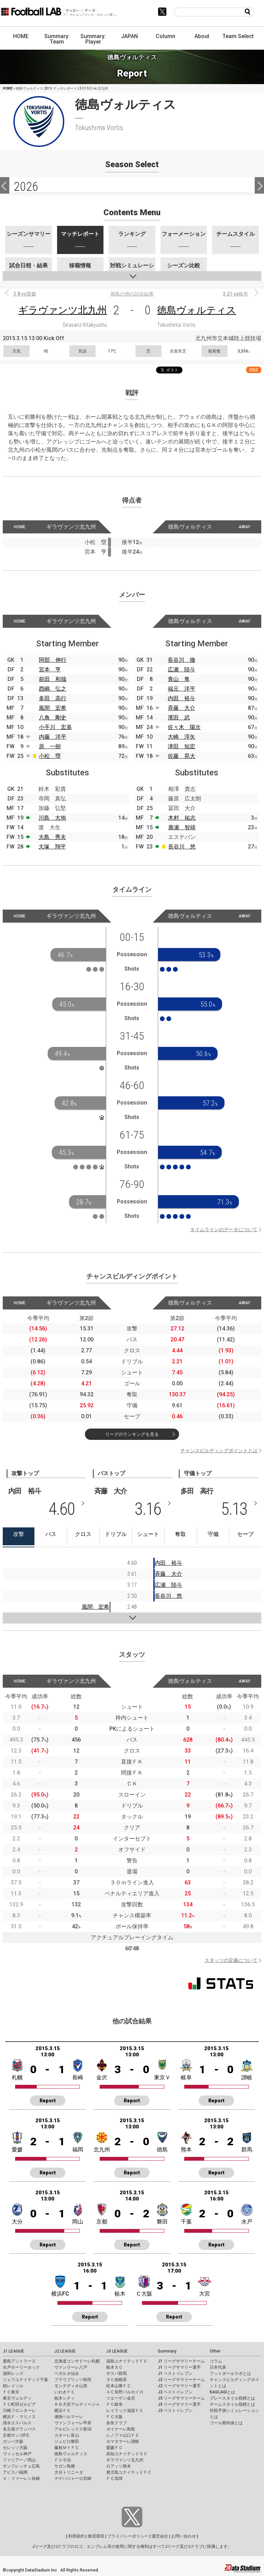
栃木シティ (64, 2398)
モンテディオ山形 (70, 2385)
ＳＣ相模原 (116, 2379)
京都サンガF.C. (16, 2435)
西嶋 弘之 (52, 688)
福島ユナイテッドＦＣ (126, 2361)
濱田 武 (179, 717)
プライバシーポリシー (127, 2536)
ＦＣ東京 (11, 2392)
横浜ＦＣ (62, 2410)
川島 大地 (52, 818)
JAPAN (129, 36)
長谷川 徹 (181, 660)
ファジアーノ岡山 (19, 2460)
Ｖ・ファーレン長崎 (21, 2478)
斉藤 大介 (181, 708)
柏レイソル (13, 2385)
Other (215, 2351)
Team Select (238, 36)
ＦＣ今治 (62, 2460)
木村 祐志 (182, 818)
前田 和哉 (52, 679)
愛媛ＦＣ (114, 2447)
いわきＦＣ (64, 2392)
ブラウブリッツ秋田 (72, 2379)
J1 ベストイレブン (175, 2373)
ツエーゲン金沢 (120, 2398)
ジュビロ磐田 (66, 2441)
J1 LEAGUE (13, 2351)
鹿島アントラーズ (19, 2361)
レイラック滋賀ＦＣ (124, 2410)
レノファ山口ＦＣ (122, 2435)
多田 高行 (52, 698)
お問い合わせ (183, 2536)
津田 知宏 (181, 746)
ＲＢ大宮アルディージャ (77, 2404)
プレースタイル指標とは (232, 2398)
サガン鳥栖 (64, 2466)
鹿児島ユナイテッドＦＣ (129, 2472)
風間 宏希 (52, 708)
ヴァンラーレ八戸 (70, 2367)
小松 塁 (50, 756)
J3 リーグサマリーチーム (181, 2398)
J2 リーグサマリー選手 (179, 2385)
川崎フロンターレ (19, 2410)
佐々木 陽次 (184, 727)
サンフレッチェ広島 (21, 2466)
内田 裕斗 (181, 698)
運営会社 (160, 2536)
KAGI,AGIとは (222, 2392)
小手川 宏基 (55, 727)
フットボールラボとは (230, 2373)
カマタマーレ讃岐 (122, 2441)
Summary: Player (93, 39)
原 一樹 (50, 746)
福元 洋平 (181, 688)
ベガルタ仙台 (66, 2373)
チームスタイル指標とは (232, 2404)
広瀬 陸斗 (181, 669)
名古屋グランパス (19, 2429)
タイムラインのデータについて (223, 1229)
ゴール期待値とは (226, 2423)
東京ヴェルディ (17, 2398)
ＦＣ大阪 (114, 2416)
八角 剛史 (52, 717)
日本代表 (218, 2367)
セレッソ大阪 (15, 2447)
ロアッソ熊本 (118, 2466)
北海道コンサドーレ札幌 (77, 2361)
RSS (254, 369)
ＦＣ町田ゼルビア (19, 2404)
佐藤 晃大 (181, 756)
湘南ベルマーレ (68, 2416)
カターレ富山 (66, 2435)
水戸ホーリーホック (21, 2367)
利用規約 (76, 2536)
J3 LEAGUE (117, 2351)
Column (165, 36)
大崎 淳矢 (181, 736)
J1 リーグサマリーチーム (181, 2361)
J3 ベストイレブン (175, 2410)
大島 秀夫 (52, 837)
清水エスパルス (17, 2423)
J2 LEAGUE (65, 2351)
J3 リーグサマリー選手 (179, 2404)
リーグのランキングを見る (132, 1434)
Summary (167, 2351)
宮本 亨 (50, 669)
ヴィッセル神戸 (17, 2453)
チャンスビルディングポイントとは (218, 1450)
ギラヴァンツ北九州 (62, 310)
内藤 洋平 (52, 736)
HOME (21, 36)
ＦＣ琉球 (114, 2478)
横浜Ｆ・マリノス (19, 2416)
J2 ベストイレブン (175, 2392)
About (202, 36)
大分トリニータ (68, 2472)
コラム (216, 2361)
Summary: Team (57, 39)
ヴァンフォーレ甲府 (72, 2423)
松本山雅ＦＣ (118, 2385)
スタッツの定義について (231, 1960)
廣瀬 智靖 (182, 827)
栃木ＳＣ (114, 2367)
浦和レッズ (13, 2373)
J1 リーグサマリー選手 (179, 2367)
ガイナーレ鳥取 (120, 2429)
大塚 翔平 (52, 846)
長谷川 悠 (182, 846)
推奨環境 (96, 2536)
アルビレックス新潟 (72, 2429)
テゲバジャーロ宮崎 (72, 2478)
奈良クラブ (116, 2423)
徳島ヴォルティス (196, 310)
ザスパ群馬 (116, 2373)
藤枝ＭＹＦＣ (66, 2447)
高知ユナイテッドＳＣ (126, 2453)
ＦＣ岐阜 (114, 2404)
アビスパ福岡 (15, 2472)
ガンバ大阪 (13, 2441)
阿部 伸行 (52, 660)
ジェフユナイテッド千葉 (25, 2379)
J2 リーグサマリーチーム (181, 2379)
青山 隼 (179, 679)
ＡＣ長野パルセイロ (124, 2392)
